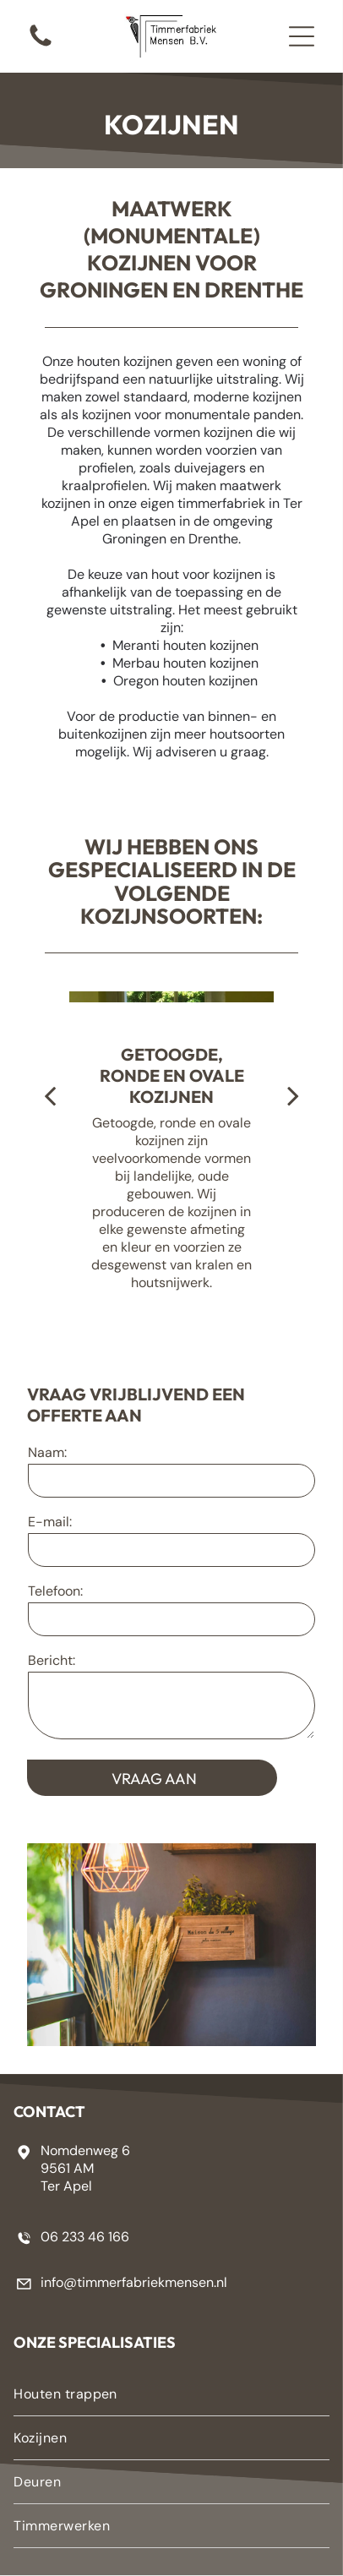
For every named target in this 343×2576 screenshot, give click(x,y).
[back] (50, 1095)
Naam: (47, 1452)
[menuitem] (171, 2394)
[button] (301, 36)
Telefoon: (55, 1591)
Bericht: (51, 1660)
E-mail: (50, 1522)
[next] (293, 1095)
